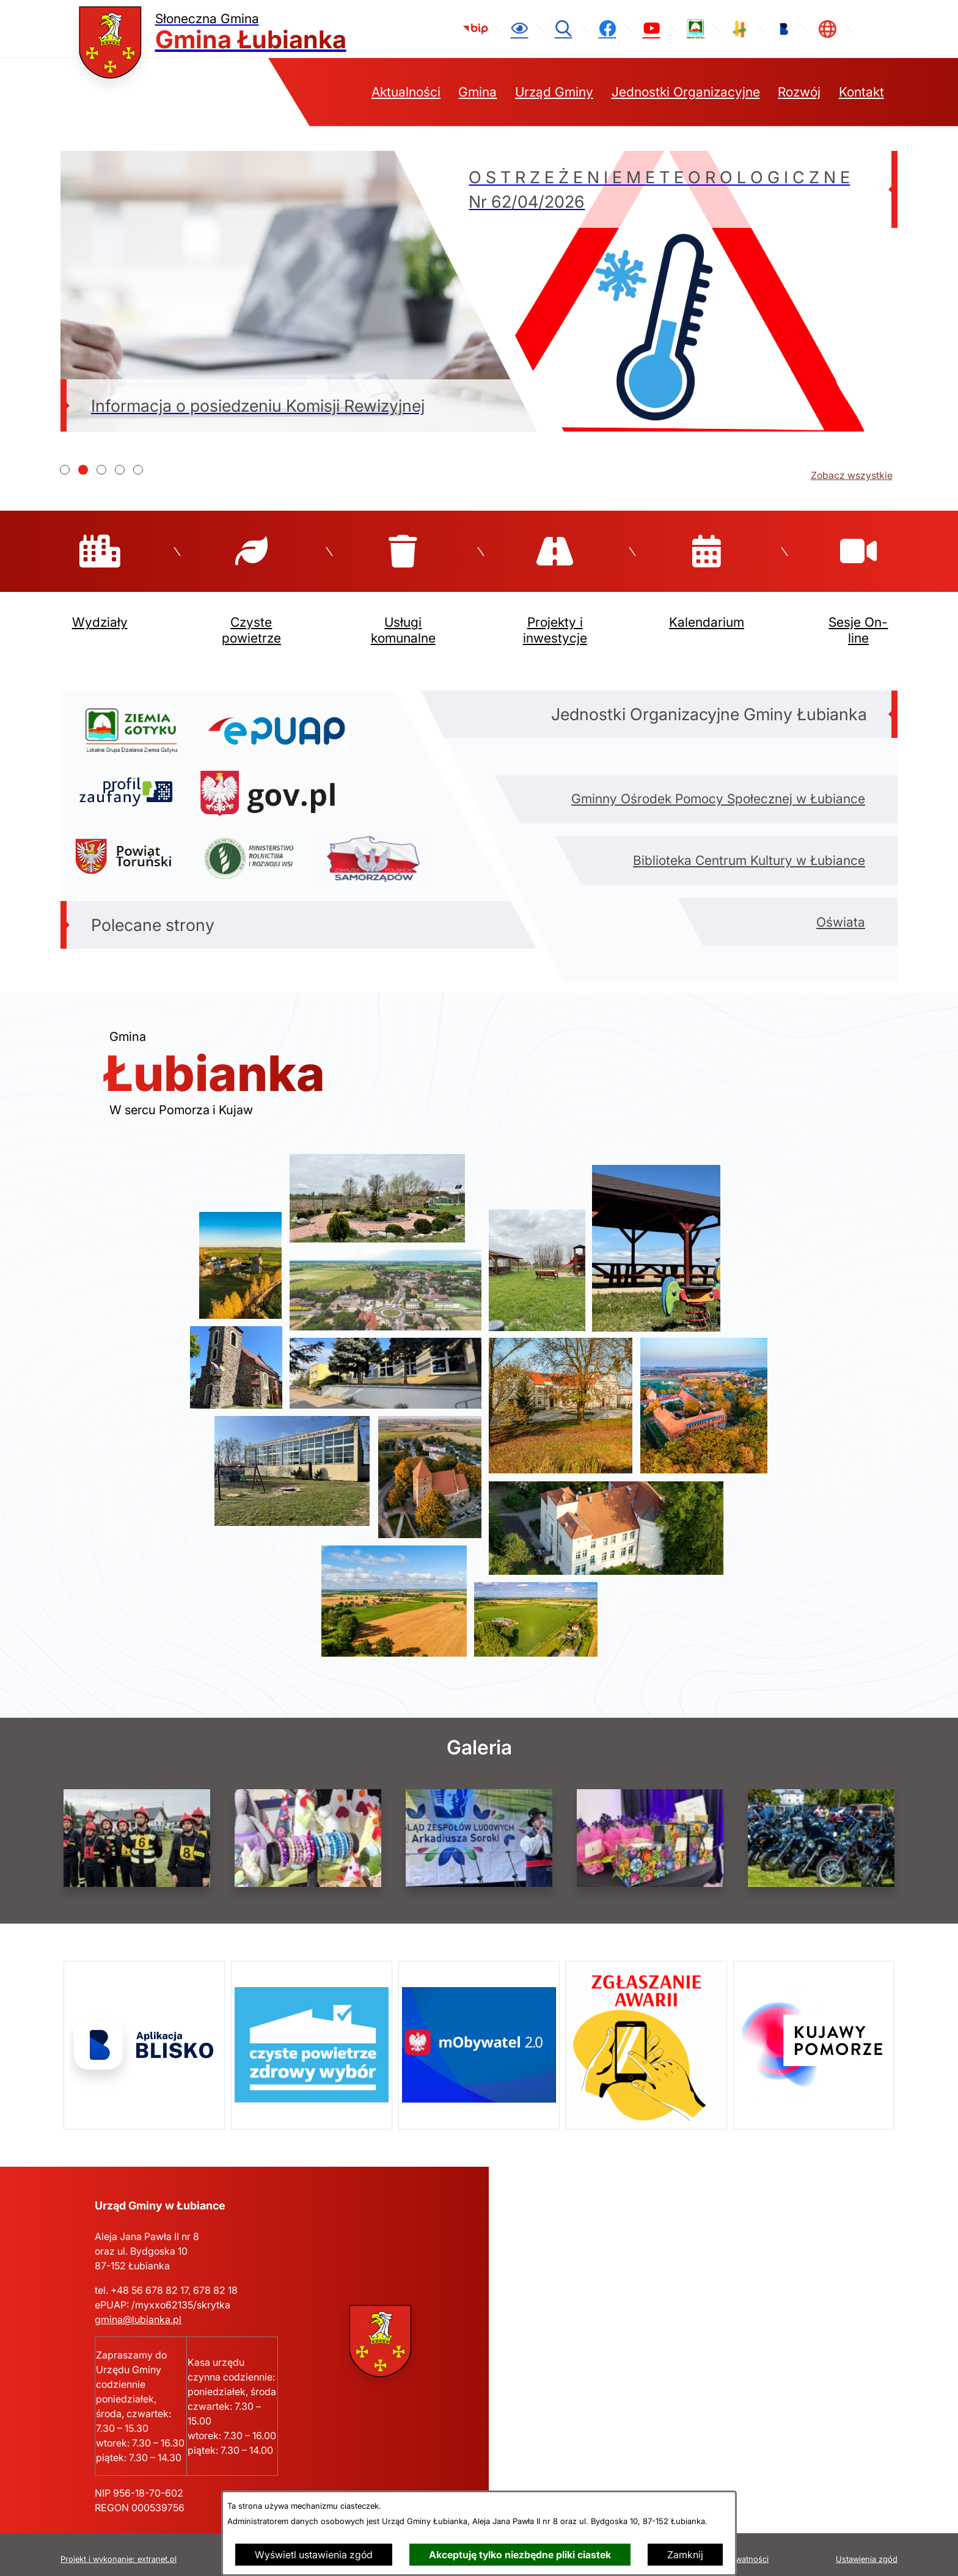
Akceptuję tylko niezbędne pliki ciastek (520, 2555)
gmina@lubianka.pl (138, 2310)
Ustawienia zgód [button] (867, 2550)
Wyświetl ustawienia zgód (314, 2555)
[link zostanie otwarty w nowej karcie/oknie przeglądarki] (475, 28)
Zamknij (685, 2555)
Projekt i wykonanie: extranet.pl (118, 2550)
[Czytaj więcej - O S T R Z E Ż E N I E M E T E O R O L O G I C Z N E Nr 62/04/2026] (659, 291)
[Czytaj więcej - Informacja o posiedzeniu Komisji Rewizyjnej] (298, 291)
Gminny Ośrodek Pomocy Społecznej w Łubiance (718, 789)
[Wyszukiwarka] (563, 28)
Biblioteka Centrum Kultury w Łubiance (749, 851)
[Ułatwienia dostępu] (519, 28)
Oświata (840, 912)
